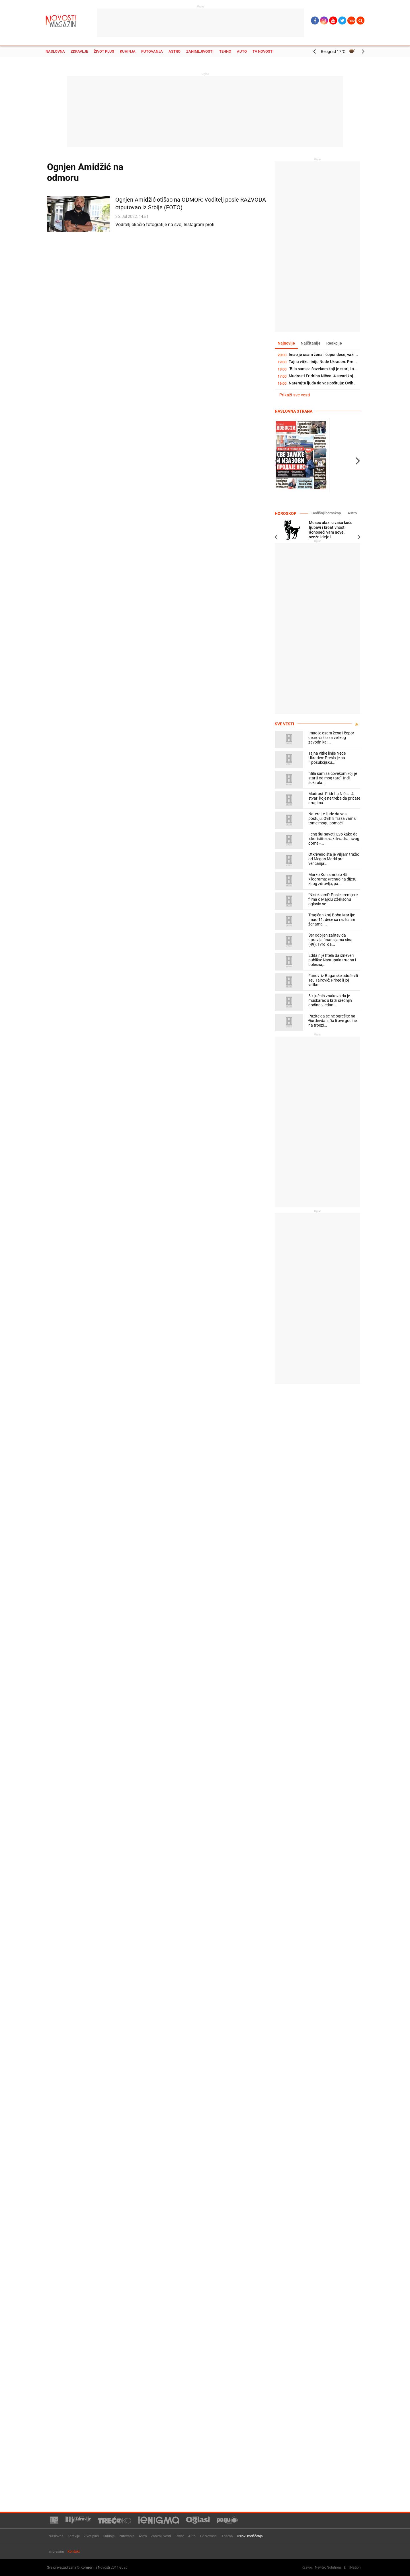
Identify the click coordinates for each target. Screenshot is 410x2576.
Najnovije (286, 343)
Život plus (104, 51)
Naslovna (55, 51)
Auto (242, 51)
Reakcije (334, 343)
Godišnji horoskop (326, 513)
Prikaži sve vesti (294, 395)
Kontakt (73, 2552)
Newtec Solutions (328, 2567)
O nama (227, 2536)
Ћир (351, 20)
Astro (175, 51)
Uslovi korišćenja (250, 2536)
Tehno (225, 51)
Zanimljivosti (200, 51)
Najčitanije (311, 343)
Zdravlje (79, 51)
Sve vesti (284, 724)
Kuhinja (128, 51)
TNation (354, 2567)
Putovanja (152, 51)
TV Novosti (263, 51)
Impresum (56, 2552)
